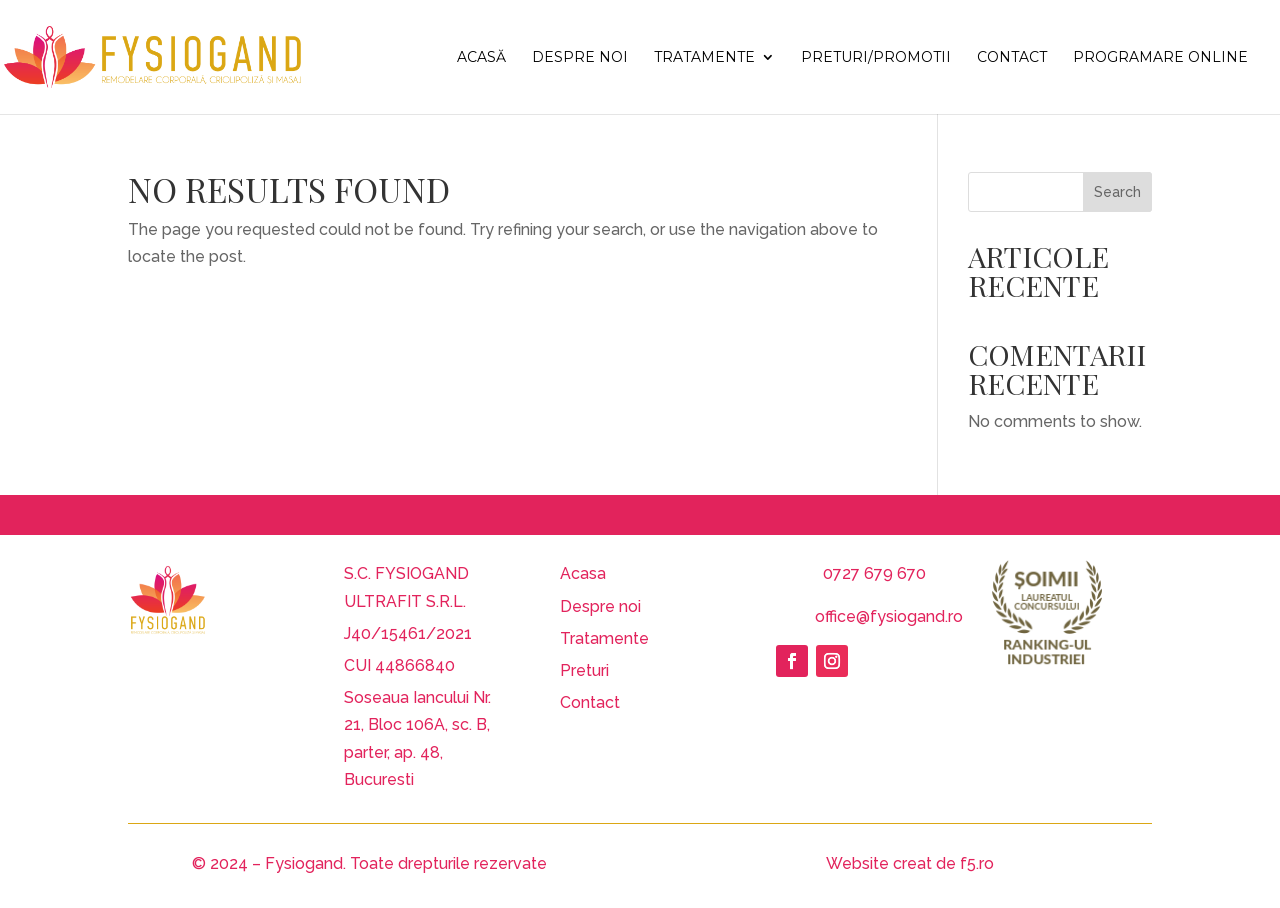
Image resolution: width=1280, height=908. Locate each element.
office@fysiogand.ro (889, 616)
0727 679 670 (874, 573)
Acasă (481, 58)
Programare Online (1160, 58)
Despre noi (580, 58)
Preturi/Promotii (876, 58)
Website (857, 863)
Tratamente (704, 58)
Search (1117, 192)
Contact (1012, 58)
